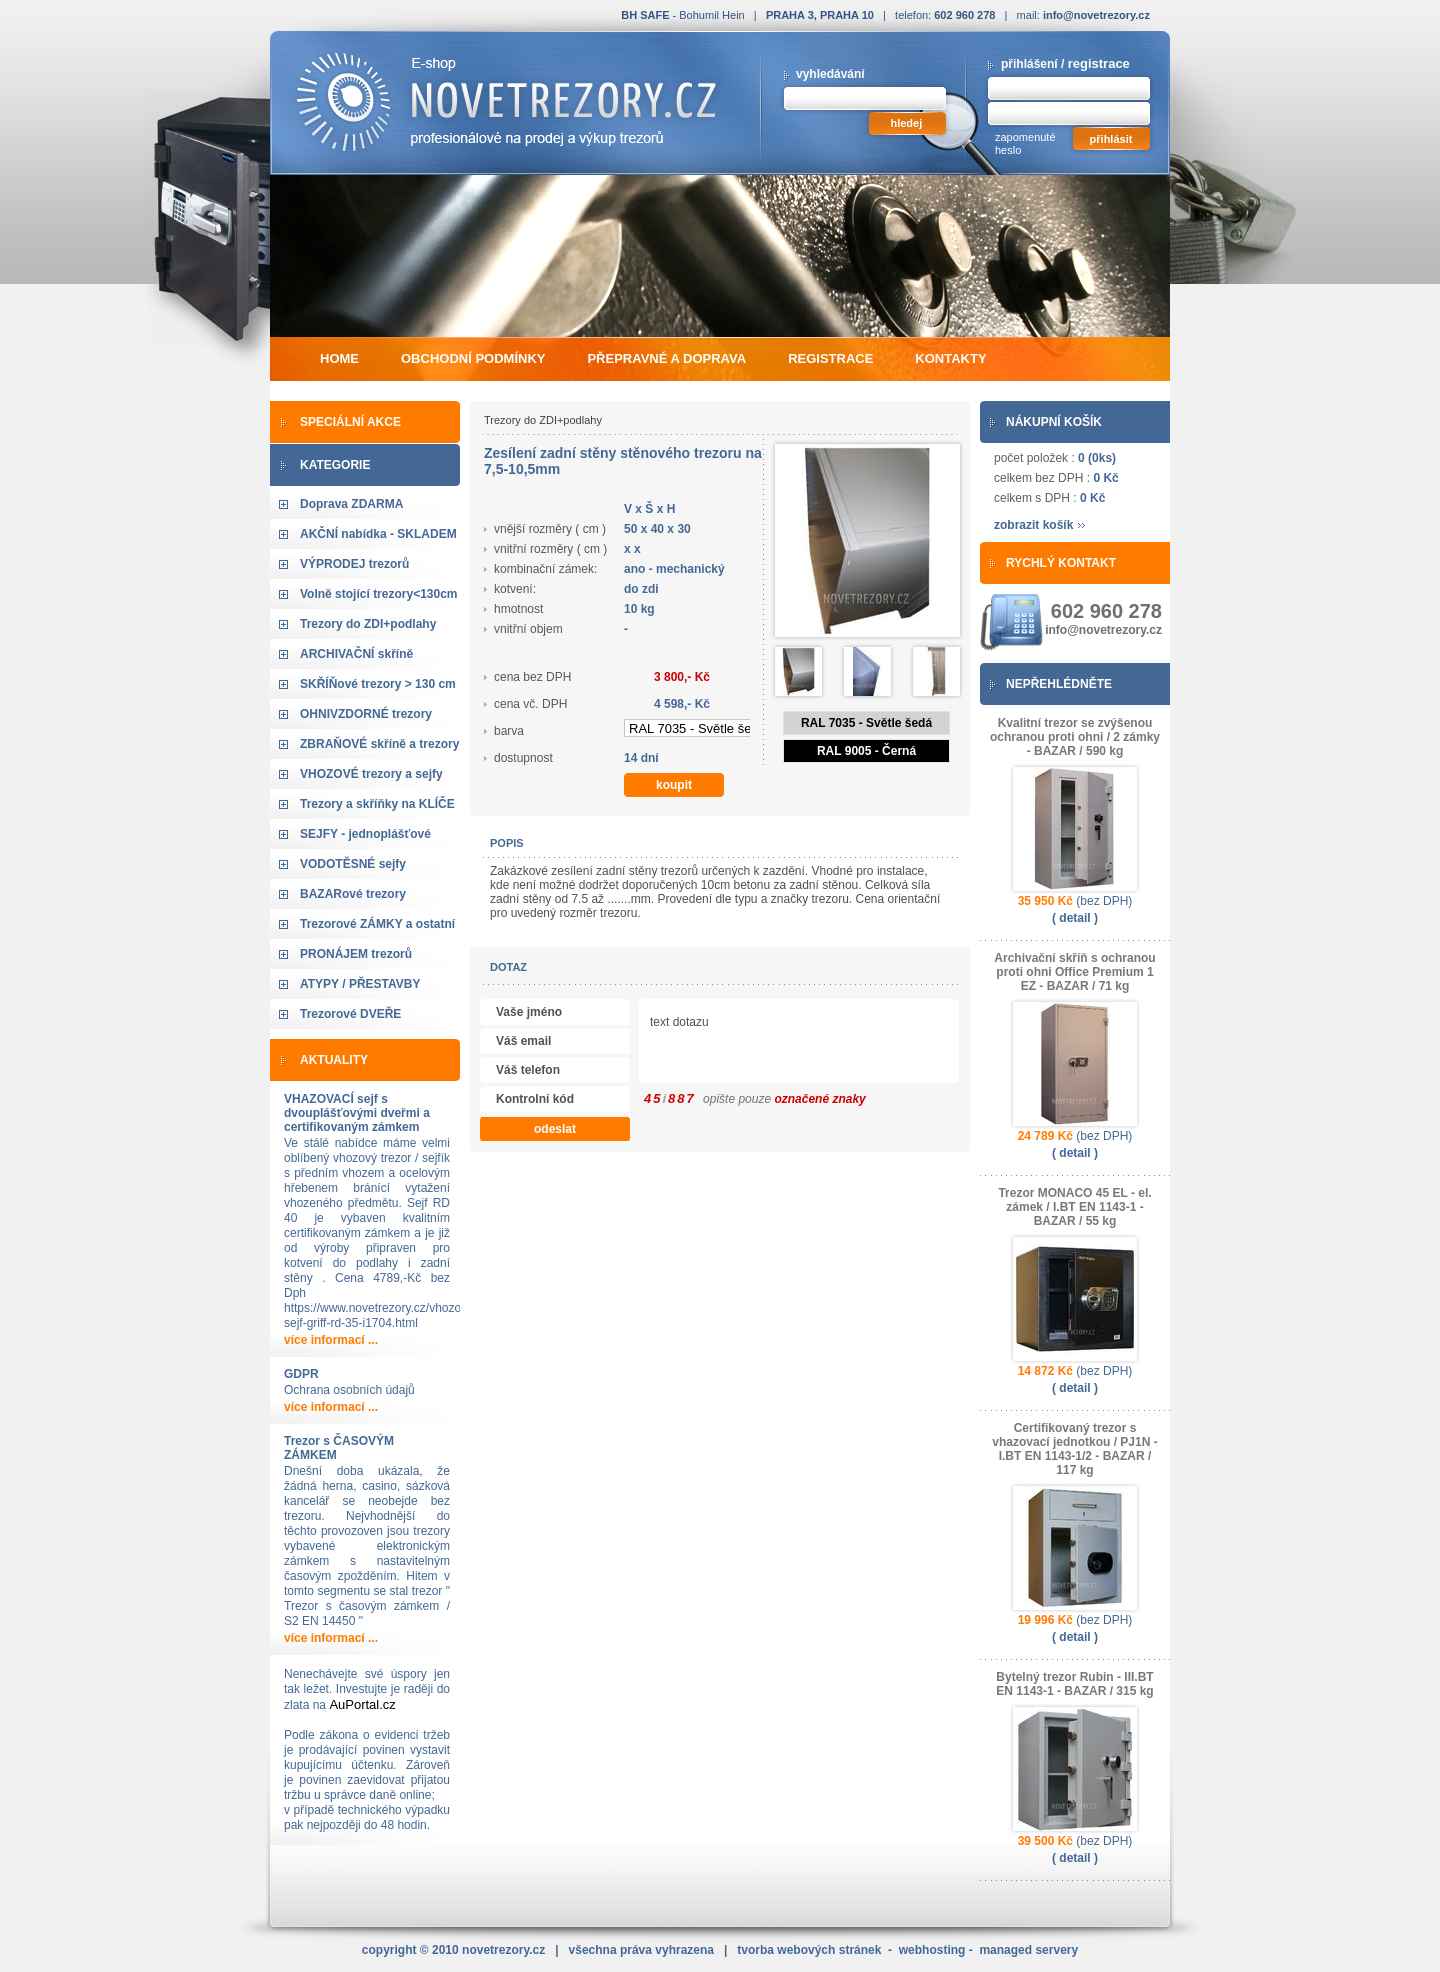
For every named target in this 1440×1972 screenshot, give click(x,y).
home (339, 358)
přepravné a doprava (666, 358)
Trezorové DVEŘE (350, 1014)
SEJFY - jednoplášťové (365, 834)
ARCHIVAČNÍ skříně (356, 654)
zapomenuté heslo (1025, 143)
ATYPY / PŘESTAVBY (360, 984)
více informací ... (331, 1340)
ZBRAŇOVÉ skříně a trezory (379, 744)
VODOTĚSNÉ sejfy (353, 864)
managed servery (1028, 1950)
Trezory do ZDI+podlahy (368, 624)
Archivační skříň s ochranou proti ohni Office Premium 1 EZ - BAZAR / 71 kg (1074, 972)
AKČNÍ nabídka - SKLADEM (378, 534)
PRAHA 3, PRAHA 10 (820, 15)
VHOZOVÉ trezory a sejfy (371, 774)
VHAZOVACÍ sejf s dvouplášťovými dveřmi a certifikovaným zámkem (357, 1113)
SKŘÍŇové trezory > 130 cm (378, 684)
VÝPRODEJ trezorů (354, 564)
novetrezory (503, 1950)
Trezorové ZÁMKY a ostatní (377, 924)
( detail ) (1075, 918)
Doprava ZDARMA (351, 504)
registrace (1099, 63)
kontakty (950, 358)
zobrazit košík (1033, 525)
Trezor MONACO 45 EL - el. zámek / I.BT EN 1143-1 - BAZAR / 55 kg (1074, 1207)
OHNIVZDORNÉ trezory (366, 714)
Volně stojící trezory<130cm (379, 594)
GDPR (301, 1374)
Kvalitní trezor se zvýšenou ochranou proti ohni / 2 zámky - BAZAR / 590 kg (1075, 737)
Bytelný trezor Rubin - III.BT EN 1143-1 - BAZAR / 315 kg (1074, 1684)
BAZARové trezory (353, 894)
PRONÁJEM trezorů (356, 954)
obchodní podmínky (473, 358)
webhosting (932, 1950)
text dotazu (876, 1043)
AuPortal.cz (362, 1704)
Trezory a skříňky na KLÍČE (377, 804)
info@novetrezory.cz (1096, 15)
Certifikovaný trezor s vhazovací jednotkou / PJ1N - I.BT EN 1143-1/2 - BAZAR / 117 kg (1074, 1449)
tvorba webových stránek (809, 1950)
